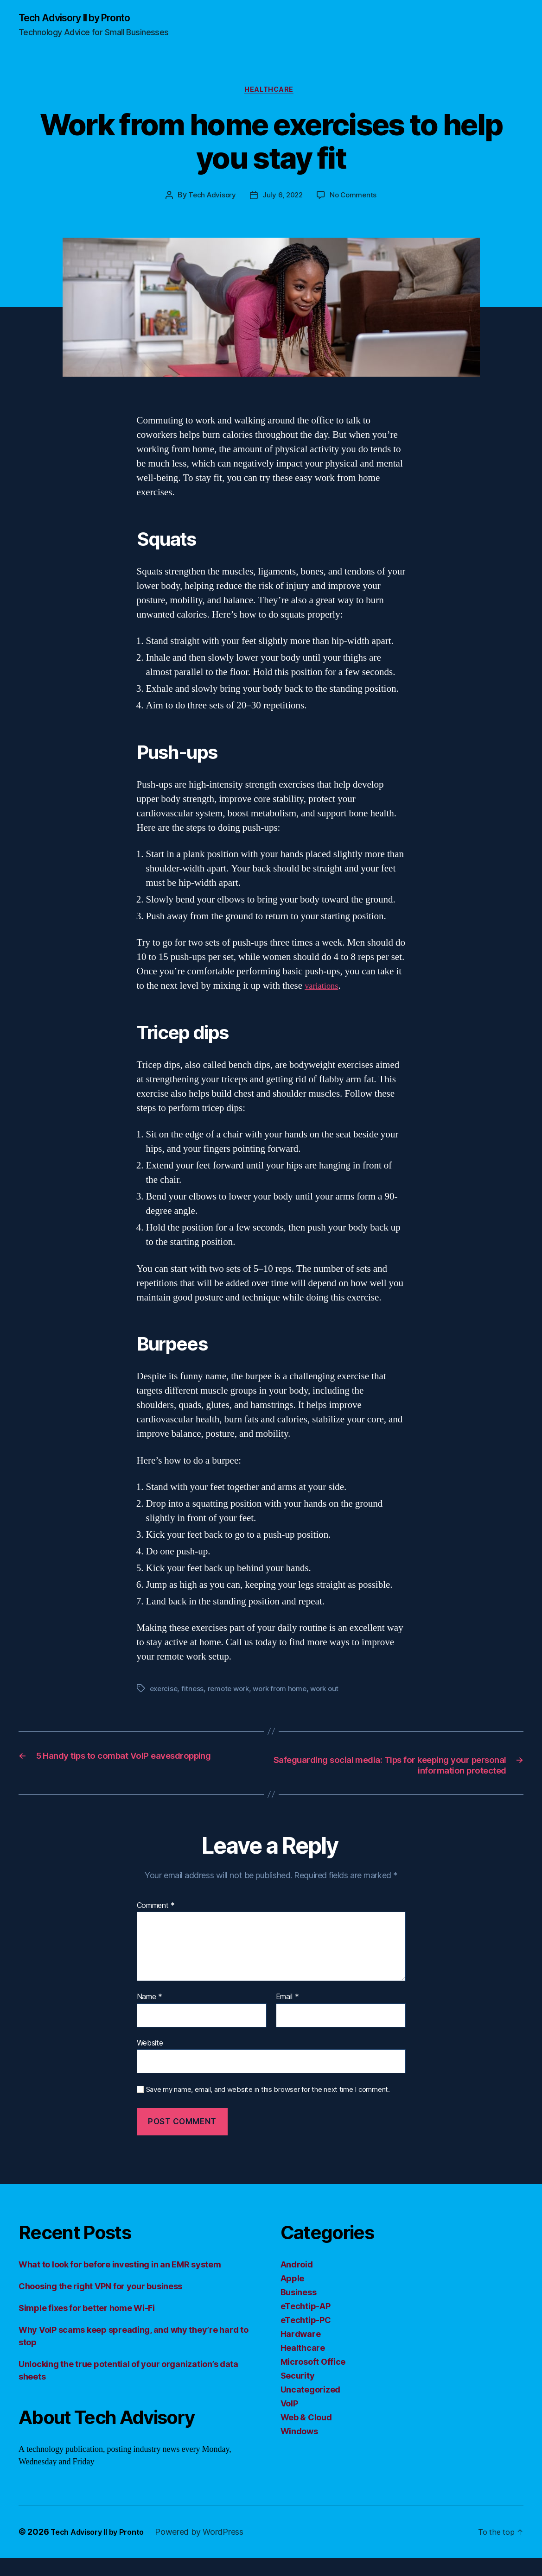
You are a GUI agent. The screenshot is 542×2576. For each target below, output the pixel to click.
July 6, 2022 (282, 198)
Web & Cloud (306, 2435)
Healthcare (271, 92)
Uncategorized (311, 2407)
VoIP (289, 2421)
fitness (194, 1692)
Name (149, 2015)
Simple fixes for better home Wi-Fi (87, 2326)
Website (150, 2060)
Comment (156, 1923)
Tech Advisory (210, 198)
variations (324, 989)
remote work (232, 1692)
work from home (286, 1692)
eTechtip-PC (306, 2338)
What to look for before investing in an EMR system (120, 2282)
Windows (299, 2449)
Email (287, 2015)
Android (297, 2282)
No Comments (355, 198)
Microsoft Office (313, 2380)
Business (299, 2310)
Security (298, 2394)
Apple (293, 2296)
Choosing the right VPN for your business (100, 2304)
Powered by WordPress (210, 2550)
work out (333, 1692)
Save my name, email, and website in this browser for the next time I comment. (268, 2108)
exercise (164, 1692)
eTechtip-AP (306, 2324)
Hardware (301, 2352)
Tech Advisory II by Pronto (84, 18)
